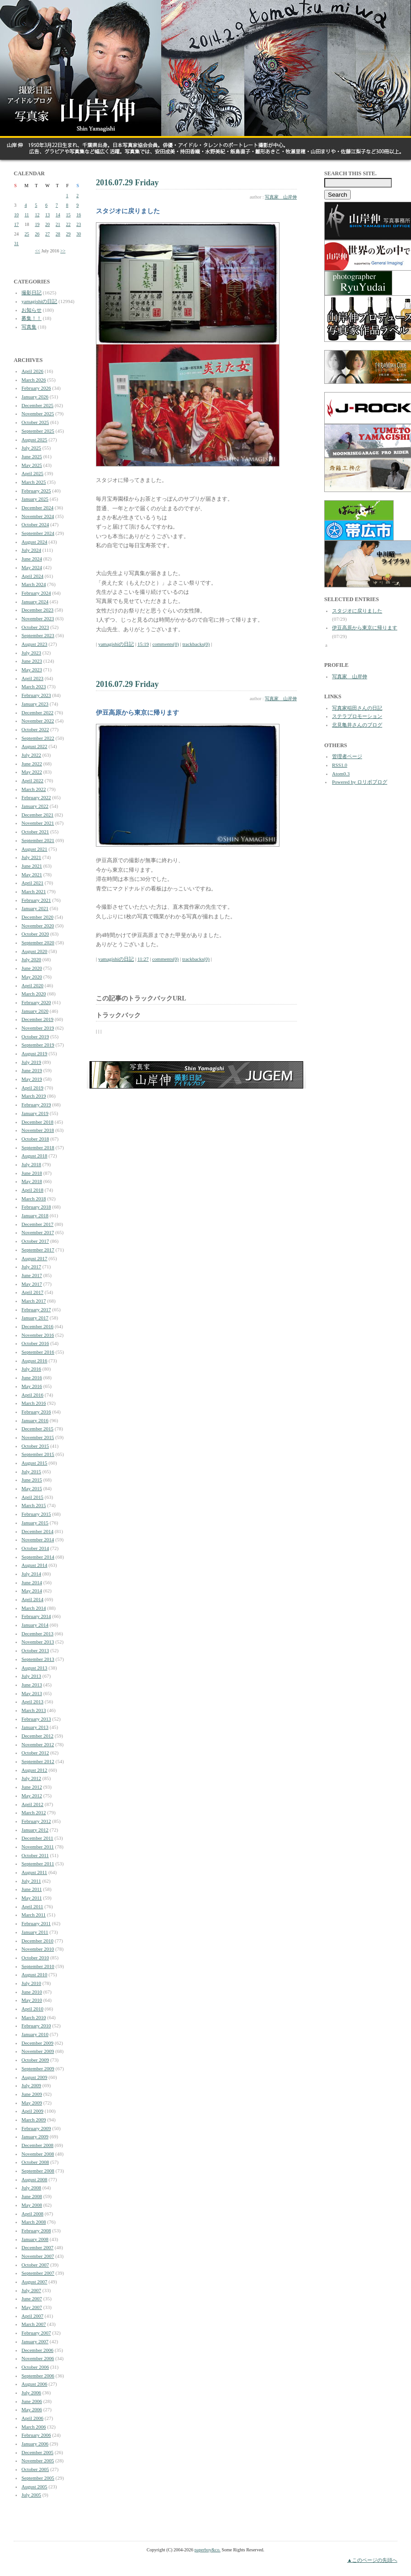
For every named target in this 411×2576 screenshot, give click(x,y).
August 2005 (34, 2486)
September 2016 (37, 1352)
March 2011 (33, 1914)
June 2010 (31, 1992)
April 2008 (32, 2213)
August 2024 (34, 542)
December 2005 (37, 2452)
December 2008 (37, 2145)
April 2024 (32, 576)
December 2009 (37, 2043)
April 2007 (32, 2316)
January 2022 (34, 806)
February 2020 (36, 1002)
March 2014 (33, 1608)
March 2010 (33, 2017)
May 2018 (31, 1181)
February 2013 (36, 1719)
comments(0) (166, 644)
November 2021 (37, 823)
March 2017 (33, 1301)
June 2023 (31, 661)
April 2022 (32, 780)
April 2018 (32, 1190)
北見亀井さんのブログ (357, 725)
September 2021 (37, 840)
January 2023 (34, 704)
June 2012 (31, 1787)
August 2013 (34, 1667)
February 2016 (36, 1411)
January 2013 (34, 1727)
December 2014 (37, 1531)
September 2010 (37, 1966)
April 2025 (32, 473)
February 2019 (36, 1104)
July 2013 (31, 1676)
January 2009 (34, 2136)
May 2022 (31, 772)
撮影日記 (31, 292)
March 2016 (33, 1403)
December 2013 (37, 1633)
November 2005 (37, 2460)
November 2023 (37, 618)
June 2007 (31, 2298)
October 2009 (35, 2060)
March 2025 (33, 482)
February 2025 (36, 490)
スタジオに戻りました (357, 610)
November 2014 (37, 1539)
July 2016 (31, 1369)
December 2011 (37, 1838)
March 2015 (33, 1505)
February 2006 (36, 2435)
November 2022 (37, 720)
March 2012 (33, 1812)
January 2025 (34, 499)
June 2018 (31, 1173)
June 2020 (31, 968)
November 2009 (37, 2051)
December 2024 (37, 507)
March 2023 (33, 686)
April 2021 (32, 882)
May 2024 (31, 567)
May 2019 (31, 1079)
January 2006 (34, 2443)
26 (37, 233)
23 (78, 224)
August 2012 (34, 1770)
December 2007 (37, 2247)
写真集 (29, 327)
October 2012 (35, 1752)
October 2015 (35, 1446)
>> (62, 250)
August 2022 (34, 746)
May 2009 (31, 2102)
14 (58, 214)
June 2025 (31, 456)
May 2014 (31, 1590)
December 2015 (37, 1428)
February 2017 (36, 1309)
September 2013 (37, 1659)
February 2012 (36, 1821)
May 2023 (31, 669)
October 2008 (35, 2162)
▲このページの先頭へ (372, 2560)
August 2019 (34, 1053)
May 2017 (31, 1284)
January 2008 (34, 2239)
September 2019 (37, 1044)
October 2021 (35, 831)
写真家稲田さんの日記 (357, 708)
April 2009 (32, 2111)
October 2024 (35, 524)
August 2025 (34, 439)
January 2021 (34, 908)
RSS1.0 (339, 765)
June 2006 (31, 2401)
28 (58, 233)
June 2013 (31, 1684)
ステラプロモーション (357, 716)
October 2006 (35, 2367)
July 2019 (31, 1062)
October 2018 (35, 1138)
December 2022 (37, 712)
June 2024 (31, 558)
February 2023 (36, 695)
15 (68, 214)
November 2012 (37, 1744)
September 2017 (37, 1249)
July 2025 (31, 447)
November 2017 (37, 1232)
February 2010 (36, 2025)
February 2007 (36, 2332)
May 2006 (31, 2409)
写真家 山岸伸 (281, 196)
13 (47, 214)
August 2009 (34, 2077)
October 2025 (35, 422)
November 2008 (37, 2154)
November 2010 (37, 1949)
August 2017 (34, 1258)
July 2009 (31, 2085)
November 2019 (37, 1028)
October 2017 (35, 1241)
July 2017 (31, 1266)
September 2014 (37, 1557)
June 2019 (31, 1070)
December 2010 (37, 1940)
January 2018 (34, 1215)
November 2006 (37, 2358)
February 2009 (36, 2128)
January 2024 (34, 601)
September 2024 (37, 533)
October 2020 (35, 934)
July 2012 (31, 1778)
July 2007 (31, 2290)
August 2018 (34, 1155)
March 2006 (33, 2426)
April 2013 (32, 1701)
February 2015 (36, 1514)
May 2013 (31, 1693)
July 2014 (31, 1573)
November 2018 (37, 1130)
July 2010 (31, 1983)
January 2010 (34, 2034)
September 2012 (37, 1761)
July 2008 (31, 2187)
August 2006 (34, 2384)
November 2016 (37, 1335)
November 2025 (37, 413)
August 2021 (34, 849)
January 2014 (34, 1625)
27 (47, 233)
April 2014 (32, 1599)
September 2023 (37, 635)
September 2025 (37, 431)
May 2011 (31, 1898)
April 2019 (32, 1087)
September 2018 (37, 1147)
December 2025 (37, 405)
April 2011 (32, 1906)
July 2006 (31, 2392)
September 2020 (37, 942)
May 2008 (31, 2205)
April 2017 (32, 1292)
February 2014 (36, 1616)
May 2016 (31, 1386)
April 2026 (32, 371)
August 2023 (34, 644)
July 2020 (31, 959)
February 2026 (36, 388)
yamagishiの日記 (39, 301)
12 (37, 214)
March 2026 (33, 379)
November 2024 (37, 516)
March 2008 (33, 2222)
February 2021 (36, 900)
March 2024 (33, 584)
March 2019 (33, 1096)
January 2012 (34, 1830)
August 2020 (34, 951)
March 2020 (33, 993)
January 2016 (34, 1420)
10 (16, 214)
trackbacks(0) (196, 644)
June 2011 (31, 1889)
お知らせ (31, 310)
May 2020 (31, 976)
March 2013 (33, 1710)
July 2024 (31, 550)
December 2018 (37, 1122)
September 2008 (37, 2170)
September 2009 (37, 2068)
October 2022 (35, 729)
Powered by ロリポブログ (359, 782)
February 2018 (36, 1206)
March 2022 (33, 789)
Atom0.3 (341, 773)
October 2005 (35, 2469)
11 (27, 214)
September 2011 (37, 1863)
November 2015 (37, 1437)
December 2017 (37, 1224)
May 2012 (31, 1795)
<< (37, 250)
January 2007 (34, 2341)
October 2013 (35, 1650)
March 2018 (33, 1198)
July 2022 (31, 755)
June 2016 (31, 1377)
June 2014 (31, 1582)
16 (78, 214)
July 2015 (31, 1471)
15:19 (143, 644)
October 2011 (35, 1855)
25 (27, 233)
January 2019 (34, 1113)
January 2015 (34, 1522)
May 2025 (31, 465)
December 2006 (37, 2350)
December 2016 (37, 1326)
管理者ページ (347, 756)
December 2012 (37, 1735)
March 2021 (33, 891)
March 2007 (33, 2324)
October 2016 (35, 1343)
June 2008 (31, 2196)
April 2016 (32, 1395)
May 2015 (31, 1488)
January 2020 (34, 1011)
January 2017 (34, 1317)
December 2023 (37, 610)
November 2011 (37, 1846)
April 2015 (32, 1497)
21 (58, 224)
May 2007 (31, 2307)
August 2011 (34, 1872)
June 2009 (31, 2094)
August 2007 (34, 2281)
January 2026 (34, 396)
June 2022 (31, 763)
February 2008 (36, 2230)
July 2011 (31, 1881)
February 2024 (36, 593)
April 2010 (32, 2008)
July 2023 (31, 652)
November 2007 (37, 2256)
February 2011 (36, 1923)
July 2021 (31, 857)
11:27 (143, 959)
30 (78, 233)
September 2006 (37, 2375)
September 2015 (37, 1454)
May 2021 (31, 874)
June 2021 (31, 866)
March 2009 (33, 2119)
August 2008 (34, 2179)
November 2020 (37, 925)
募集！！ (31, 318)
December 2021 (37, 814)
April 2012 (32, 1804)
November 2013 (37, 1641)
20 (47, 224)
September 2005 (37, 2478)
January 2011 (34, 1932)
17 (16, 224)
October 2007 (35, 2264)
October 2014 (35, 1548)
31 (16, 243)
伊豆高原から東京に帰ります (364, 627)
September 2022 (37, 738)
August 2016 (34, 1360)
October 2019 (35, 1036)
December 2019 (37, 1019)
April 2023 (32, 678)
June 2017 (31, 1275)
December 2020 (37, 917)
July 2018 (31, 1164)
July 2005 (31, 2494)
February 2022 (36, 797)
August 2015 (34, 1463)
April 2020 (32, 985)
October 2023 (35, 627)
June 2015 (31, 1479)
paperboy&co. (208, 2549)
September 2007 (37, 2273)
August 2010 (34, 1974)
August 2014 (34, 1565)
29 (68, 233)
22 (68, 224)
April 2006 (32, 2418)
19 (37, 224)
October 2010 (35, 1957)
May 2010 (31, 2000)
